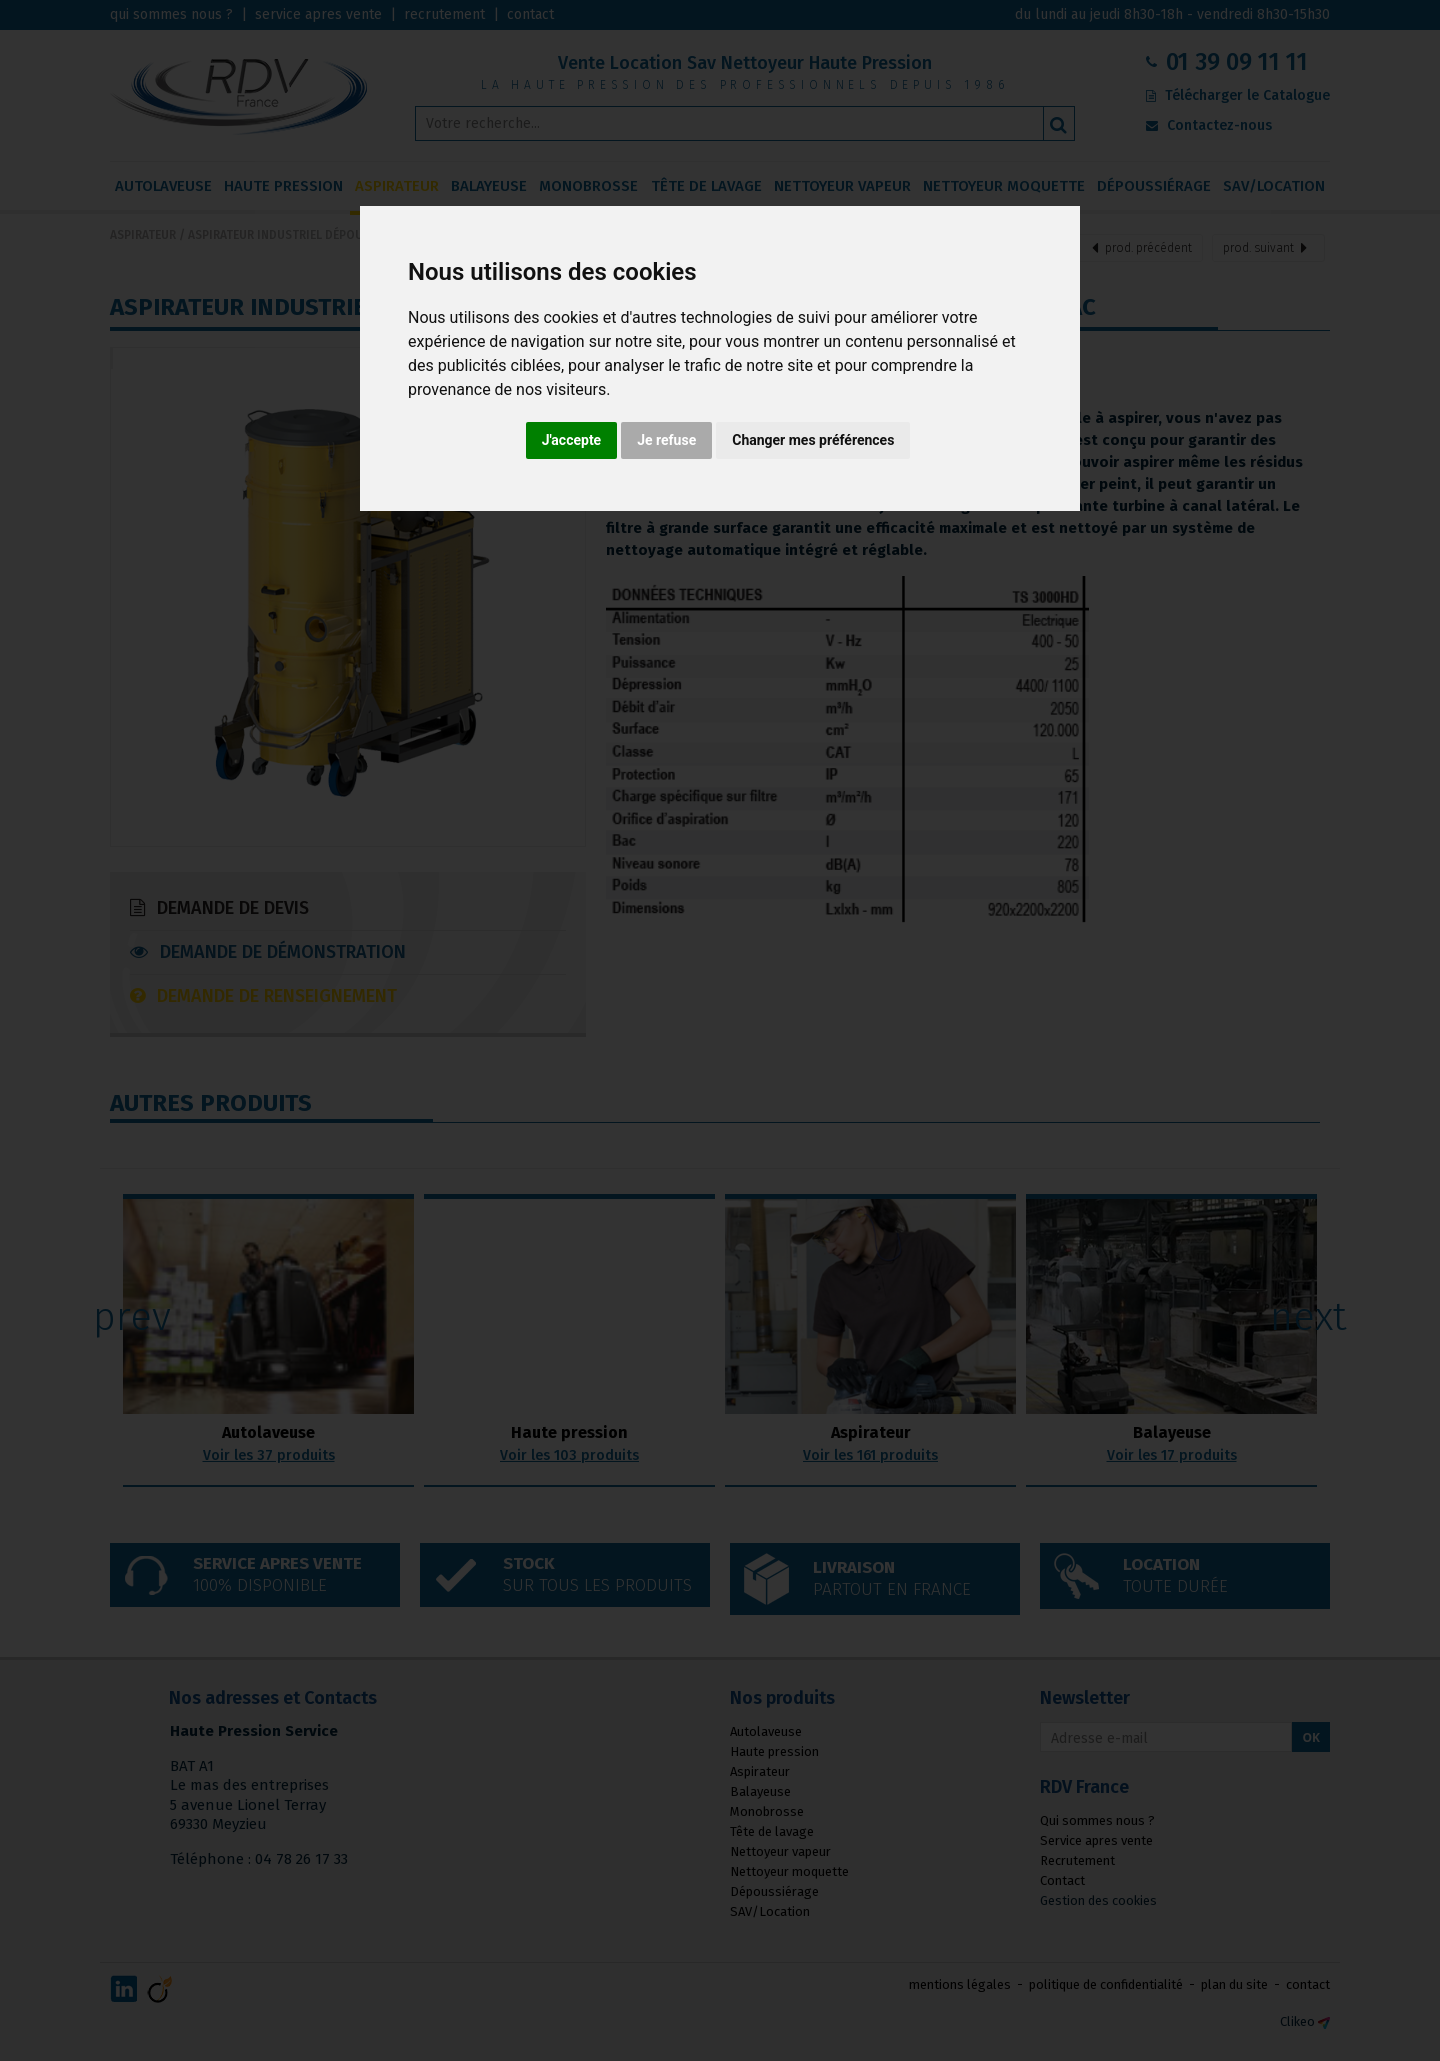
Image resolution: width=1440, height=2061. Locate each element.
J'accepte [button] (572, 440)
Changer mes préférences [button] (813, 440)
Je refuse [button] (666, 440)
